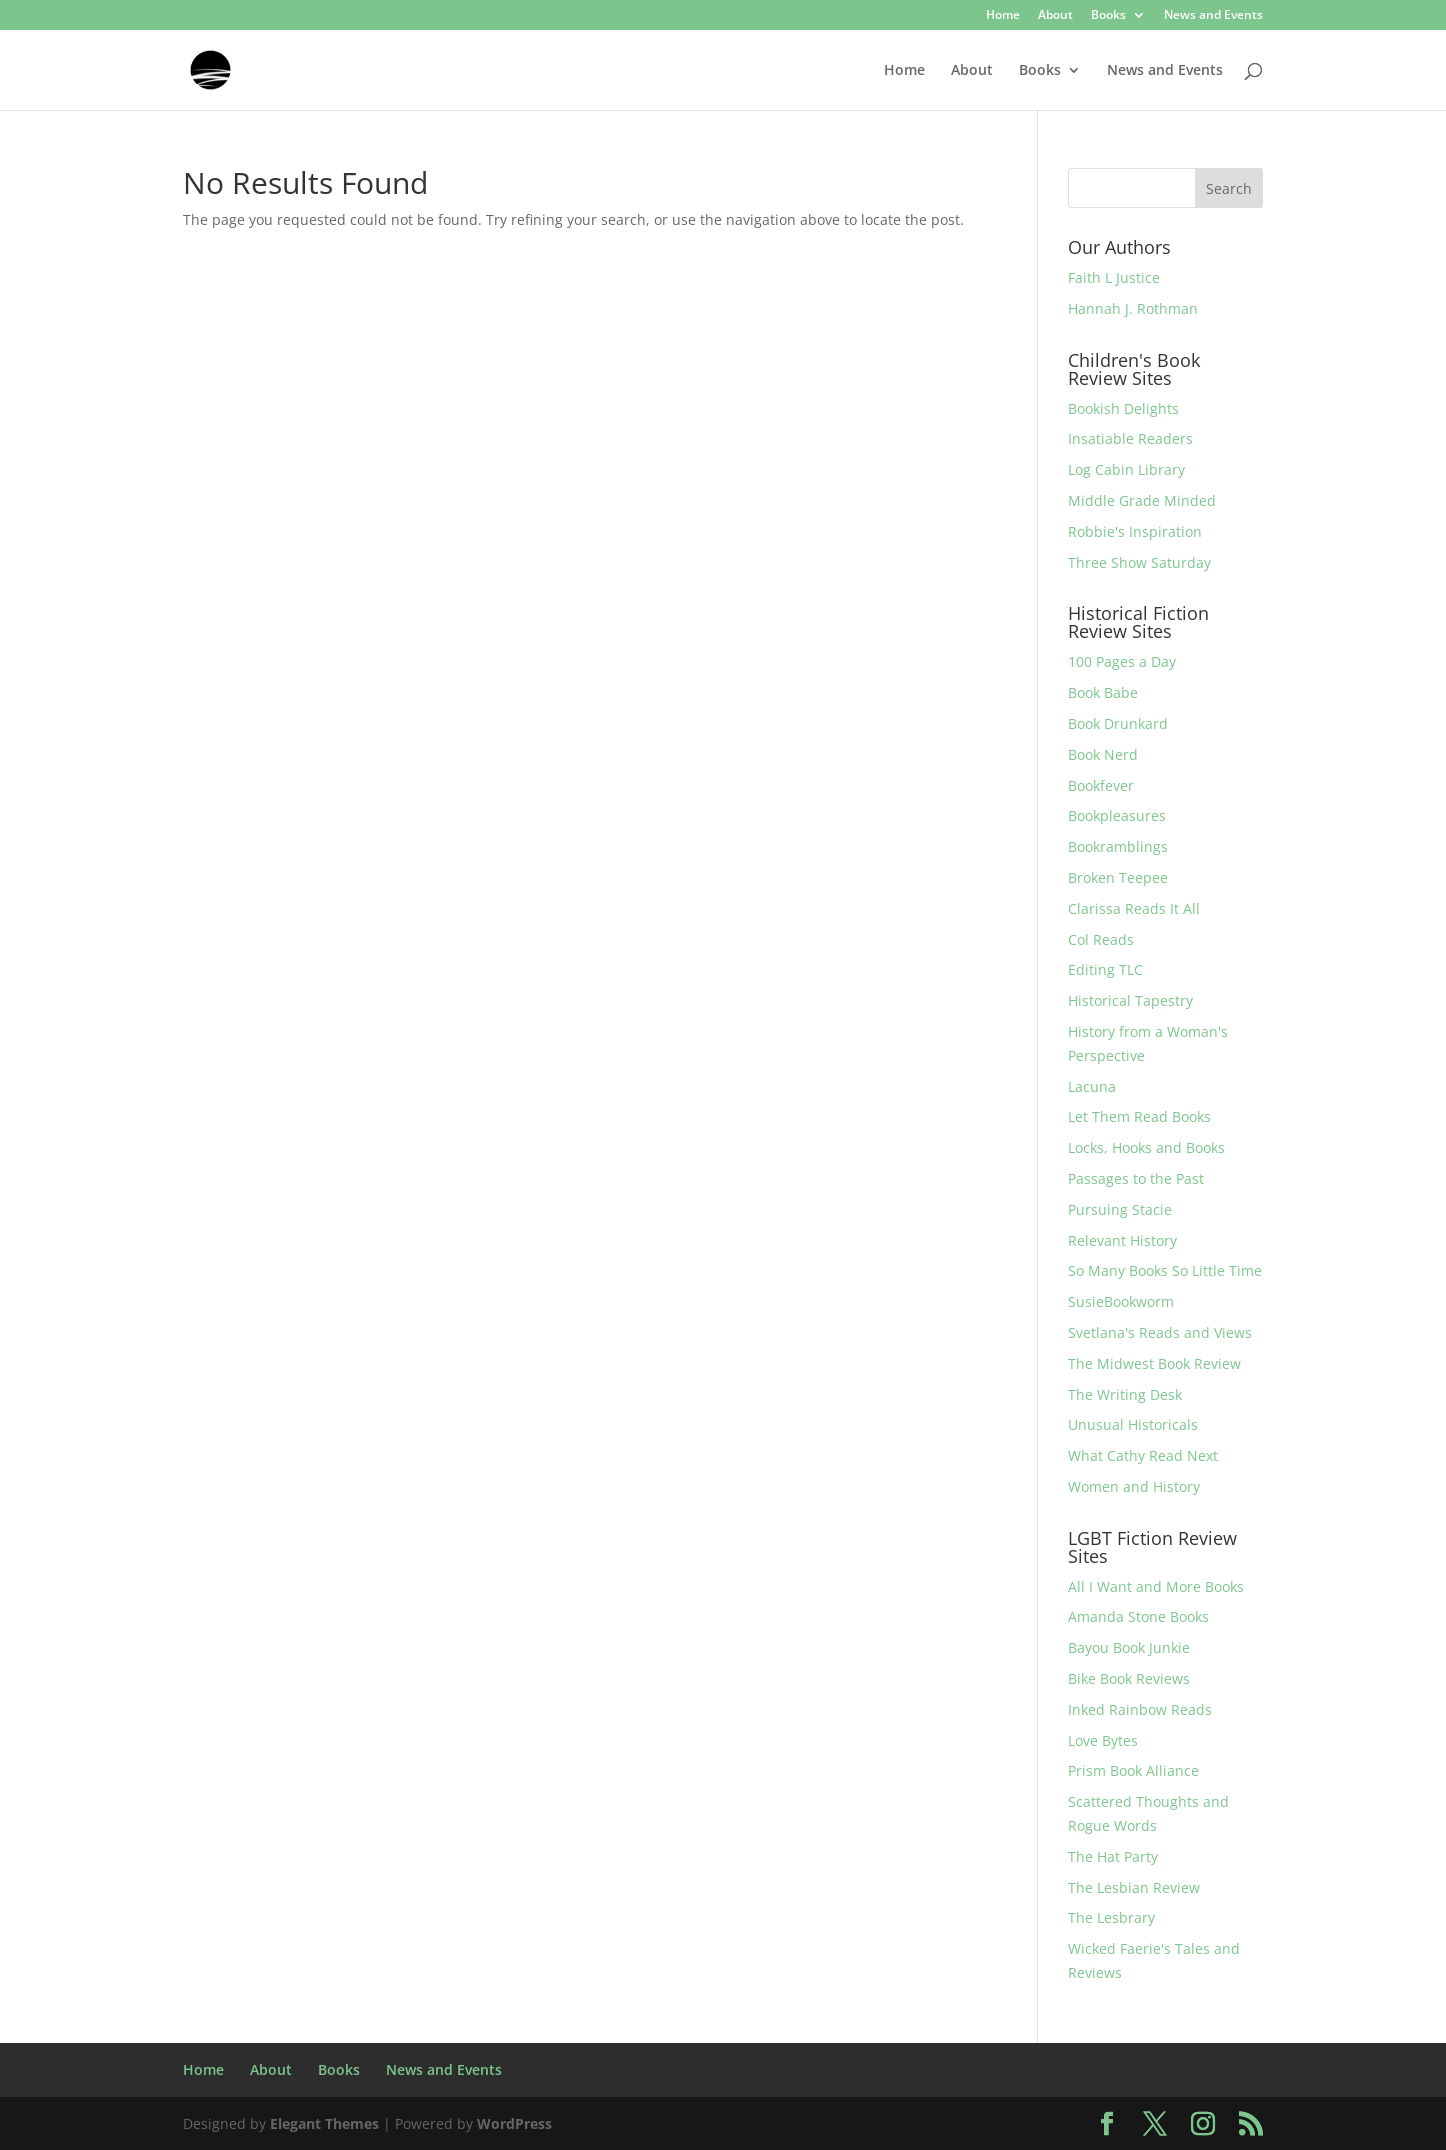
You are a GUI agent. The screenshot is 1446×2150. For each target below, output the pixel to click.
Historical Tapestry (1130, 1000)
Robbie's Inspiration (1135, 531)
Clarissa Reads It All (1134, 908)
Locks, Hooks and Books (1146, 1147)
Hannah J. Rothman (1133, 308)
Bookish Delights (1123, 408)
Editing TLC (1105, 969)
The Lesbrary (1111, 1917)
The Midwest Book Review (1154, 1363)
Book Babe (1103, 692)
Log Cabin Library (1126, 469)
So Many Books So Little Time (1165, 1270)
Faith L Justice (1114, 277)
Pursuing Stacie (1120, 1209)
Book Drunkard (1118, 723)
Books (1108, 16)
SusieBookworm (1121, 1301)
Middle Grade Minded (1142, 500)
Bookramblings (1118, 846)
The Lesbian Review (1134, 1887)
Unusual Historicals (1133, 1424)
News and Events (1213, 16)
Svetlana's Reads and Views (1160, 1332)
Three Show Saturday (1139, 562)
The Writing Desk (1125, 1394)
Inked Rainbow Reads (1140, 1709)
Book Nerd (1103, 754)
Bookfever (1101, 785)
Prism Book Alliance (1133, 1770)
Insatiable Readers (1130, 438)
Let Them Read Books (1139, 1116)
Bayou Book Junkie (1129, 1647)
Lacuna (1092, 1086)
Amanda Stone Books (1138, 1616)
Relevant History (1122, 1240)
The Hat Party (1113, 1856)
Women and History (1134, 1486)
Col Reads (1101, 939)
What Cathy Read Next (1143, 1455)
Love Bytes (1103, 1740)
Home (1003, 16)
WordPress (514, 2123)
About (1055, 16)
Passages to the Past (1136, 1178)
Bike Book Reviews (1129, 1678)
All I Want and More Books (1156, 1586)
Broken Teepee (1118, 877)
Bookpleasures (1117, 815)
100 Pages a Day (1122, 661)
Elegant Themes (324, 2123)
